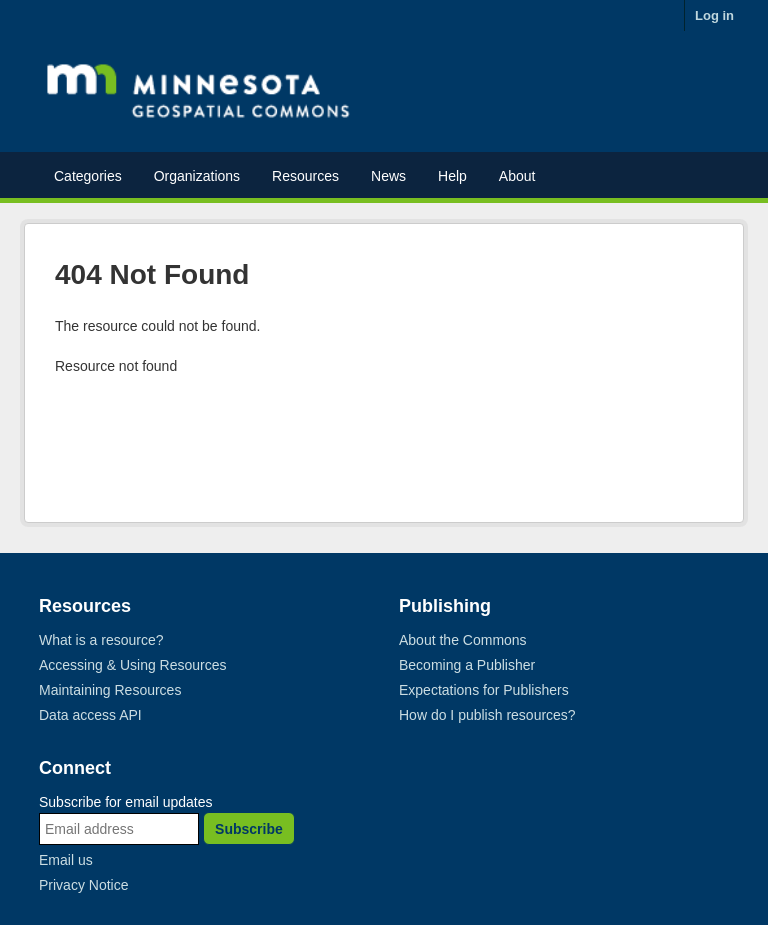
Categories (88, 176)
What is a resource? (101, 640)
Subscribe (249, 829)
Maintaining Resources (110, 690)
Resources (305, 176)
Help (452, 176)
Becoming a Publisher (467, 665)
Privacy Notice (83, 885)
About (517, 176)
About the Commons (463, 640)
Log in (714, 15)
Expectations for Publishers (484, 690)
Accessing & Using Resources (133, 665)
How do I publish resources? (487, 715)
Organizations (197, 176)
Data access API (90, 715)
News (388, 176)
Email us (66, 860)
